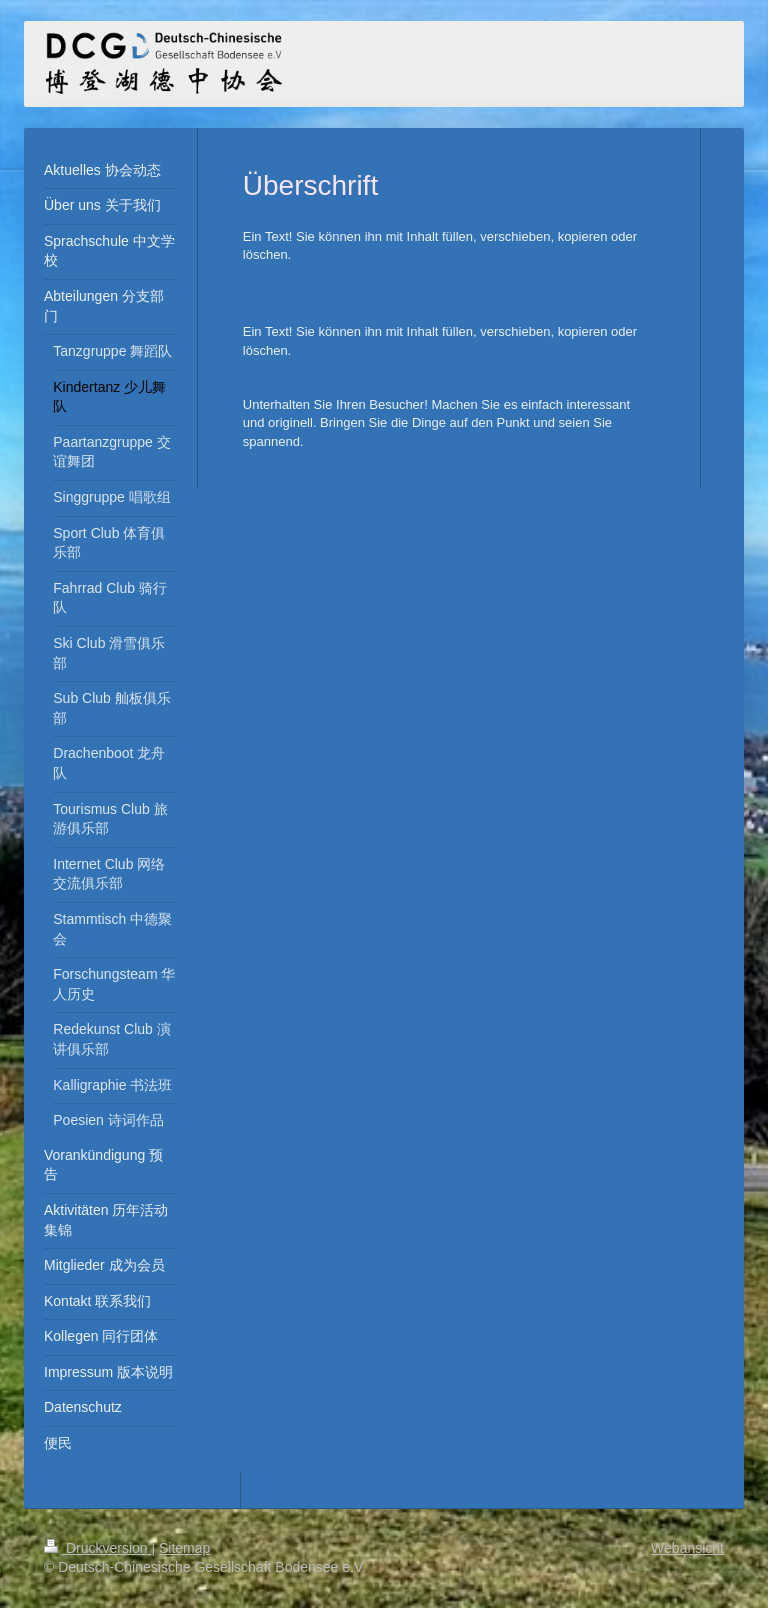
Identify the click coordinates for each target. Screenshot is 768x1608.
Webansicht (687, 1548)
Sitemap (184, 1548)
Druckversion (97, 1548)
